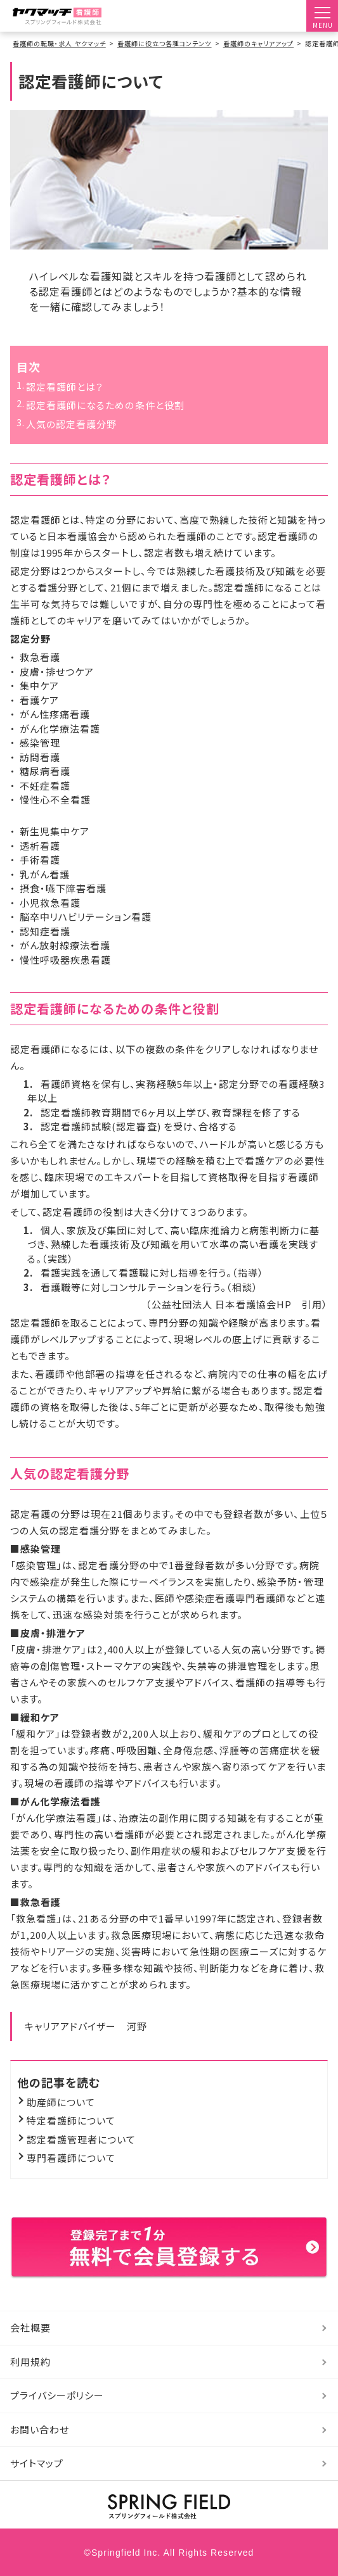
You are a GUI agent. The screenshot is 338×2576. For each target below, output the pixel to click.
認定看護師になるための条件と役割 (105, 405)
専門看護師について (71, 2157)
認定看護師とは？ (64, 386)
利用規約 (30, 2361)
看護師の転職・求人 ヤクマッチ (59, 43)
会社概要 (30, 2327)
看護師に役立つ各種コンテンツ (164, 43)
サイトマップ (36, 2463)
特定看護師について (71, 2120)
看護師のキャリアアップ (258, 43)
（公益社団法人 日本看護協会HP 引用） (237, 1304)
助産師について (61, 2102)
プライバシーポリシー (57, 2395)
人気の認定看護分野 (71, 424)
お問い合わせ (39, 2429)
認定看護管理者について (81, 2139)
